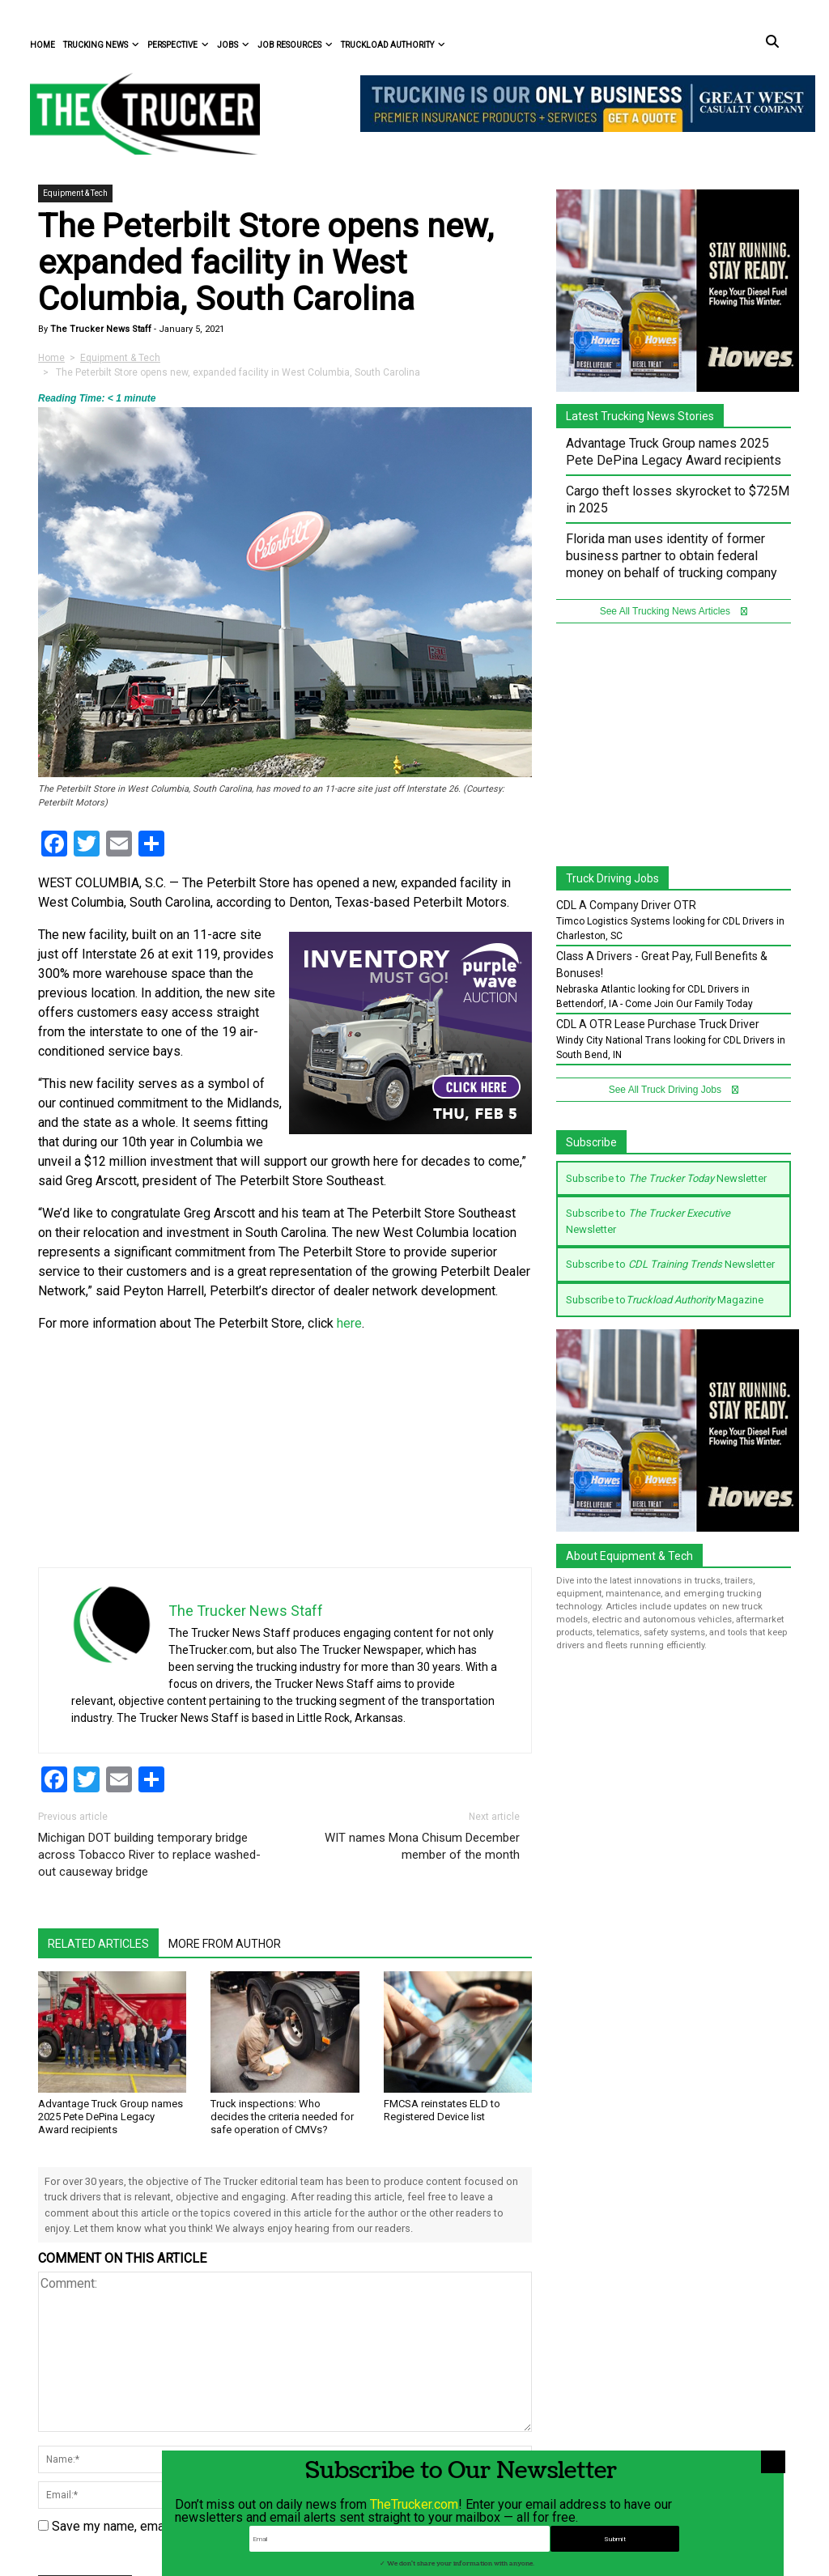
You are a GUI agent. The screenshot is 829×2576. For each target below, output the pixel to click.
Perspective (178, 44)
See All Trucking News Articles (674, 611)
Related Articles (98, 1943)
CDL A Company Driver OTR (626, 905)
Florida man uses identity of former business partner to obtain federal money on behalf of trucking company (671, 555)
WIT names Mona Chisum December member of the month (422, 1846)
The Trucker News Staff (99, 329)
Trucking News (101, 44)
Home (42, 44)
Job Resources (295, 44)
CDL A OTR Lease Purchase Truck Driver (657, 1024)
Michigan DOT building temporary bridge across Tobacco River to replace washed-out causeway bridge (149, 1854)
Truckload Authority (393, 44)
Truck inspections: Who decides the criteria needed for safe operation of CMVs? (282, 2117)
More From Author (224, 1943)
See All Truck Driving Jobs (674, 1089)
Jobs (233, 44)
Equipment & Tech (75, 193)
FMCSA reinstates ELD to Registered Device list (442, 2110)
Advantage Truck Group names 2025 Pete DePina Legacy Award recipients (110, 2117)
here (349, 1323)
